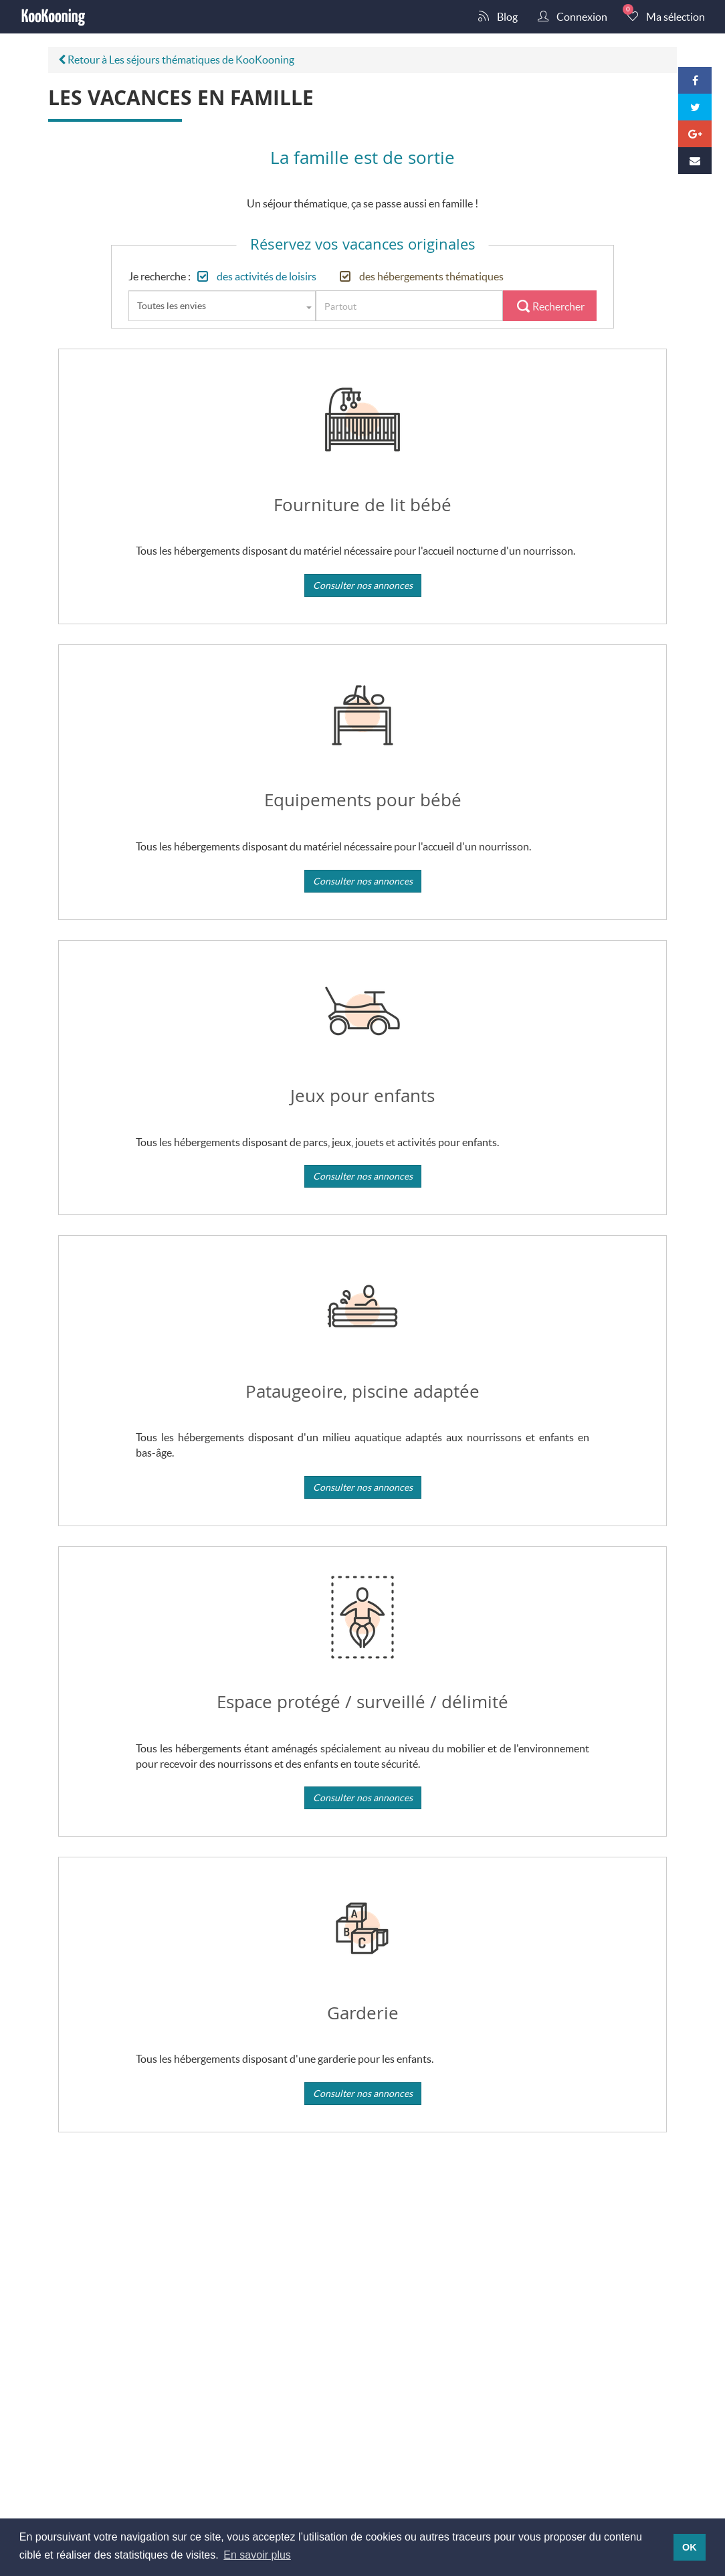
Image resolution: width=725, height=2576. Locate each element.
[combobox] (222, 305)
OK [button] (689, 2547)
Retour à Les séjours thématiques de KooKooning (176, 59)
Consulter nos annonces (363, 585)
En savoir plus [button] (257, 2555)
